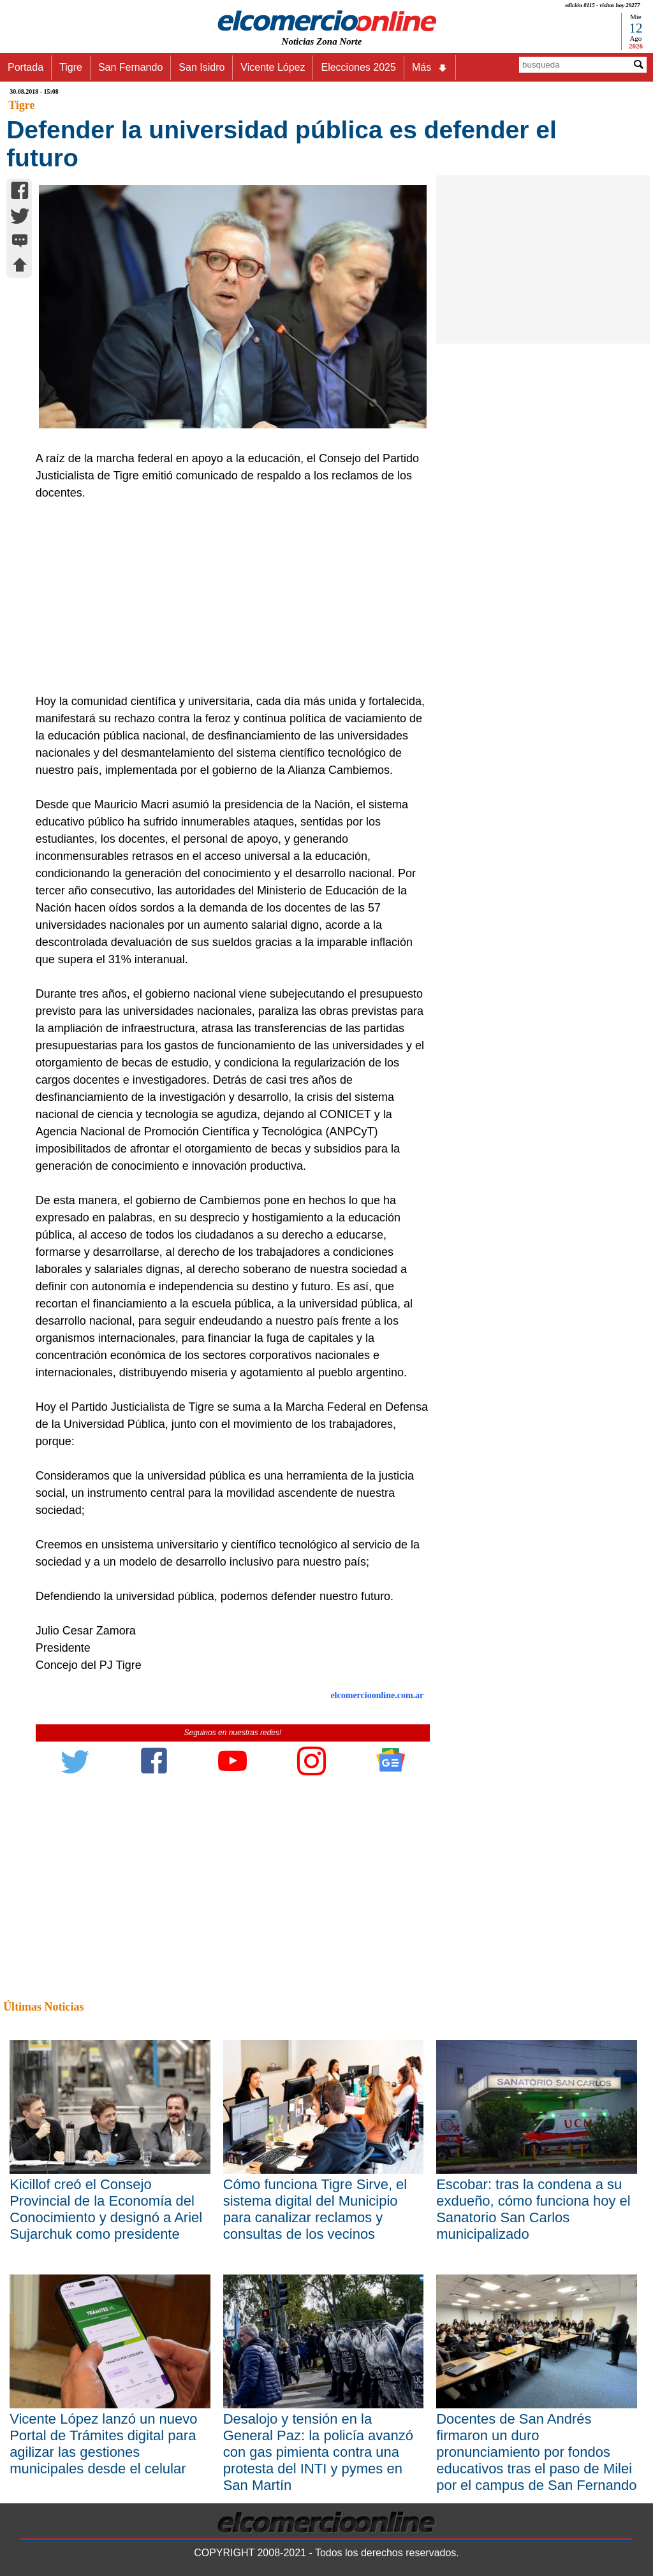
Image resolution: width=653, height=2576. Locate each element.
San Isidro (201, 67)
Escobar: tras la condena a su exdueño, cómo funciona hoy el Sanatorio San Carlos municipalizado (533, 2209)
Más (430, 67)
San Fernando (130, 67)
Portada (25, 67)
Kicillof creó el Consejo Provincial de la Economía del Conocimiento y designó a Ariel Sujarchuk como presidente (106, 2209)
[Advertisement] (227, 597)
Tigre (70, 67)
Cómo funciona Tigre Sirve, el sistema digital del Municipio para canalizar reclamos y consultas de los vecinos (315, 2209)
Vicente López (272, 67)
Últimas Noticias (43, 2006)
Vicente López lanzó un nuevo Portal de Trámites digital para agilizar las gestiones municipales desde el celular (103, 2444)
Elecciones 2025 (358, 67)
